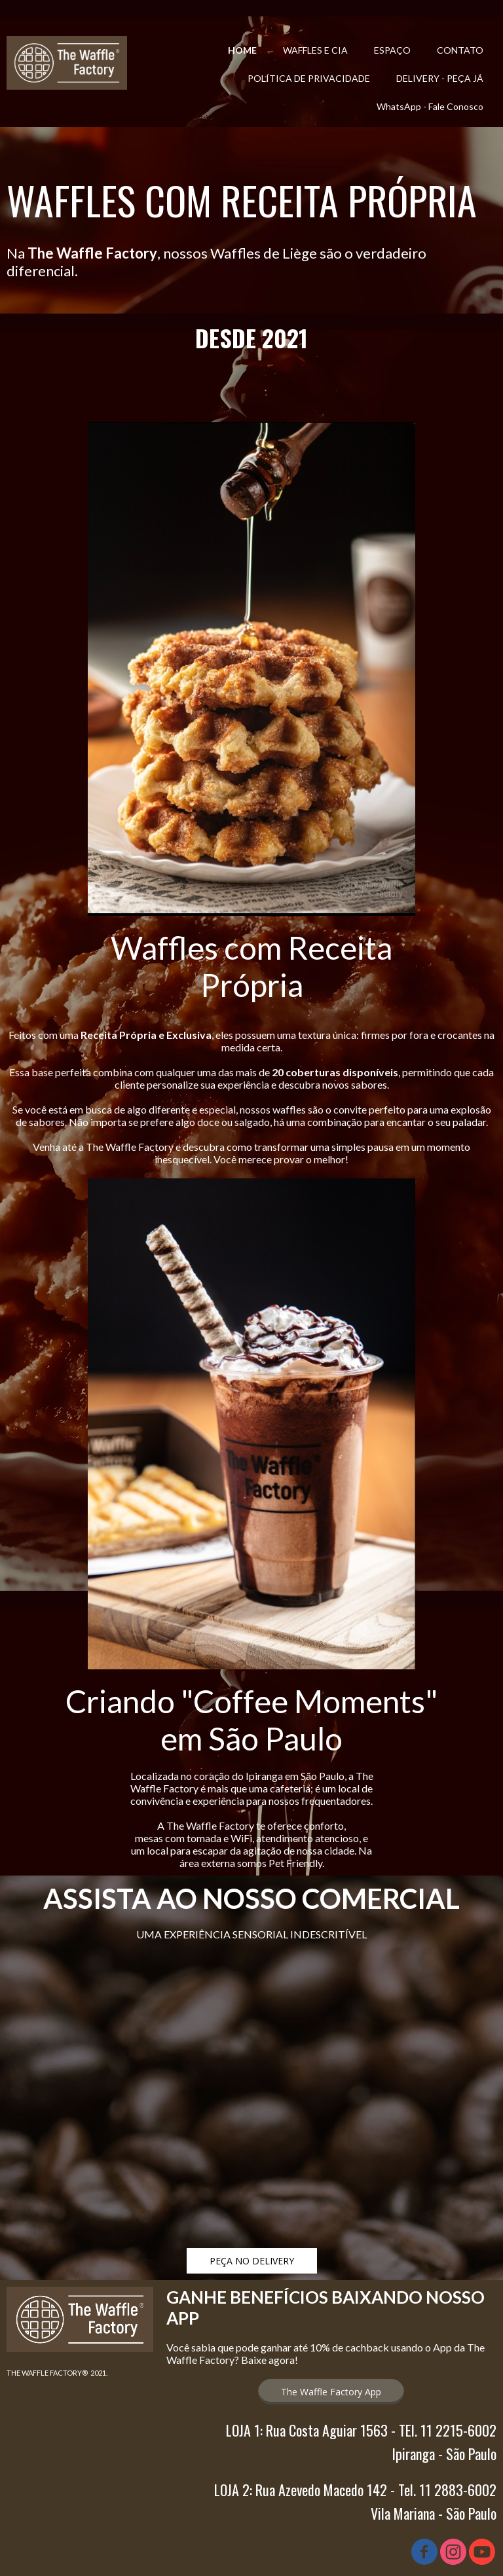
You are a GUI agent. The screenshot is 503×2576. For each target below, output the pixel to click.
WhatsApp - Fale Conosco (430, 106)
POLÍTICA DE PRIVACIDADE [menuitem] (309, 78)
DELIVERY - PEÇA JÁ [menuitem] (439, 78)
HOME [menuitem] (242, 50)
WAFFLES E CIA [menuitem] (315, 50)
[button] (252, 2261)
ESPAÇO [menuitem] (392, 50)
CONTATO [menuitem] (460, 50)
